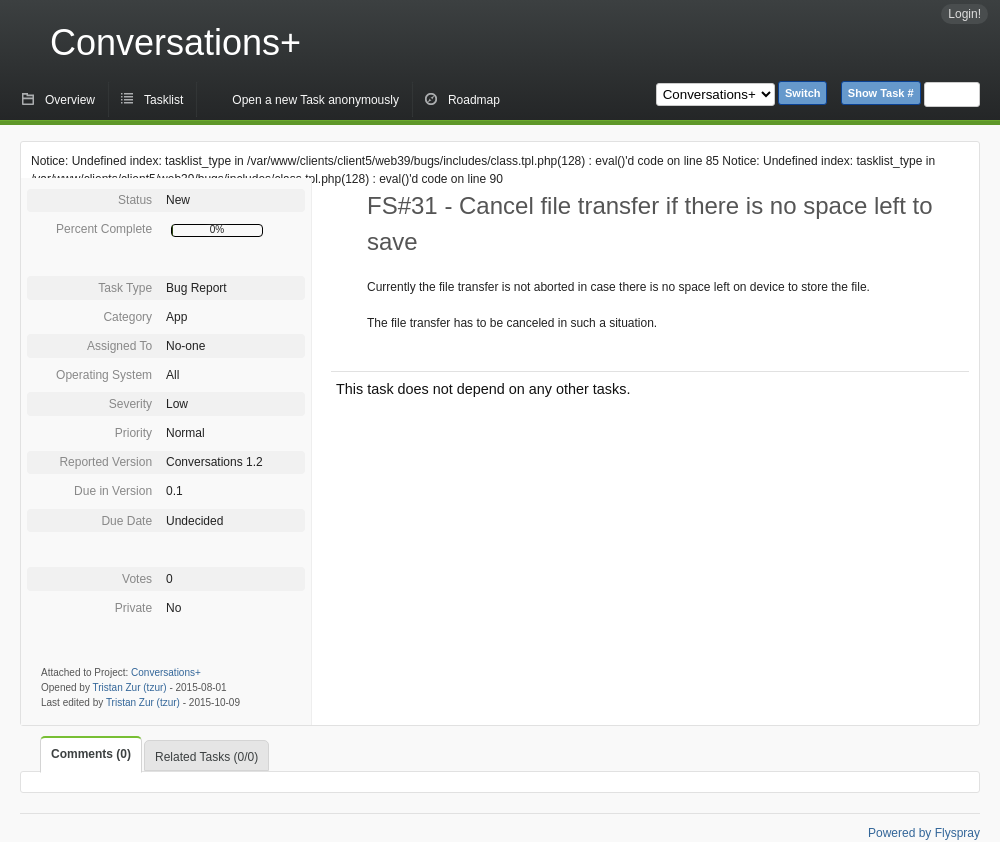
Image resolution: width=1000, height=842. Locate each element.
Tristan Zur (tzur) (130, 687)
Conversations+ (175, 42)
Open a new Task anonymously (315, 100)
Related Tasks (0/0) (206, 757)
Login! (964, 14)
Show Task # (881, 93)
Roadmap (474, 100)
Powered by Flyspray (924, 833)
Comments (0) (91, 754)
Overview (70, 100)
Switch (802, 93)
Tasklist (163, 100)
